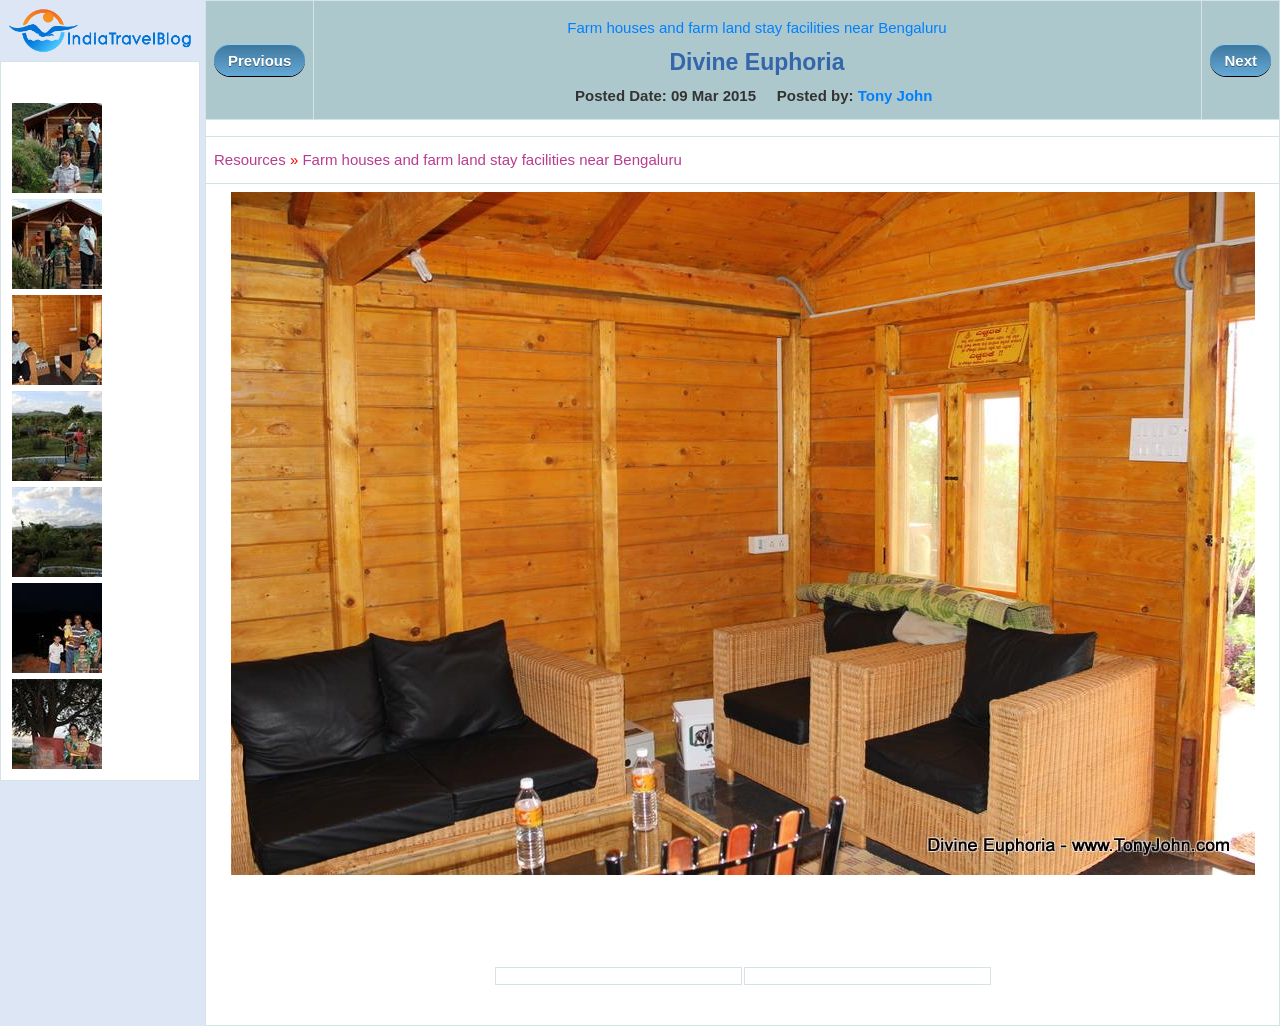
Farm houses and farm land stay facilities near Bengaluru (756, 27)
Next (1240, 60)
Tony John (895, 95)
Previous (259, 60)
